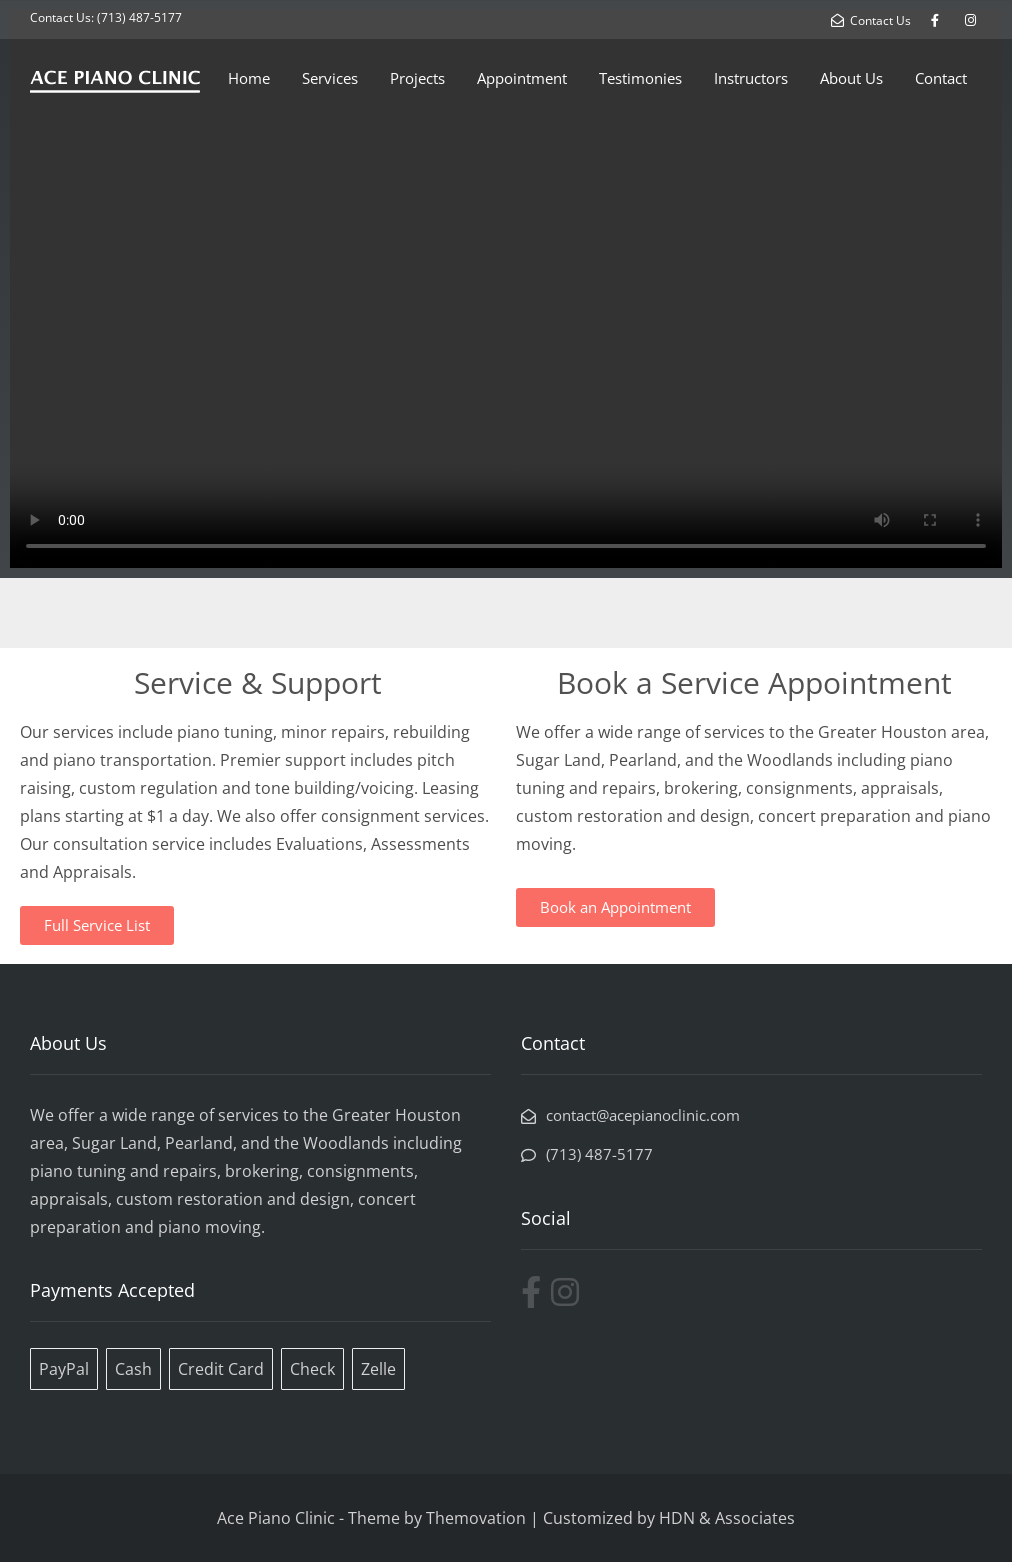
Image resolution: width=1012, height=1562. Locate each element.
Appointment (522, 78)
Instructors (751, 78)
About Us (851, 78)
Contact (941, 78)
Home (249, 78)
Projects (417, 78)
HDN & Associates (727, 1518)
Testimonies (640, 78)
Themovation (476, 1518)
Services (330, 78)
